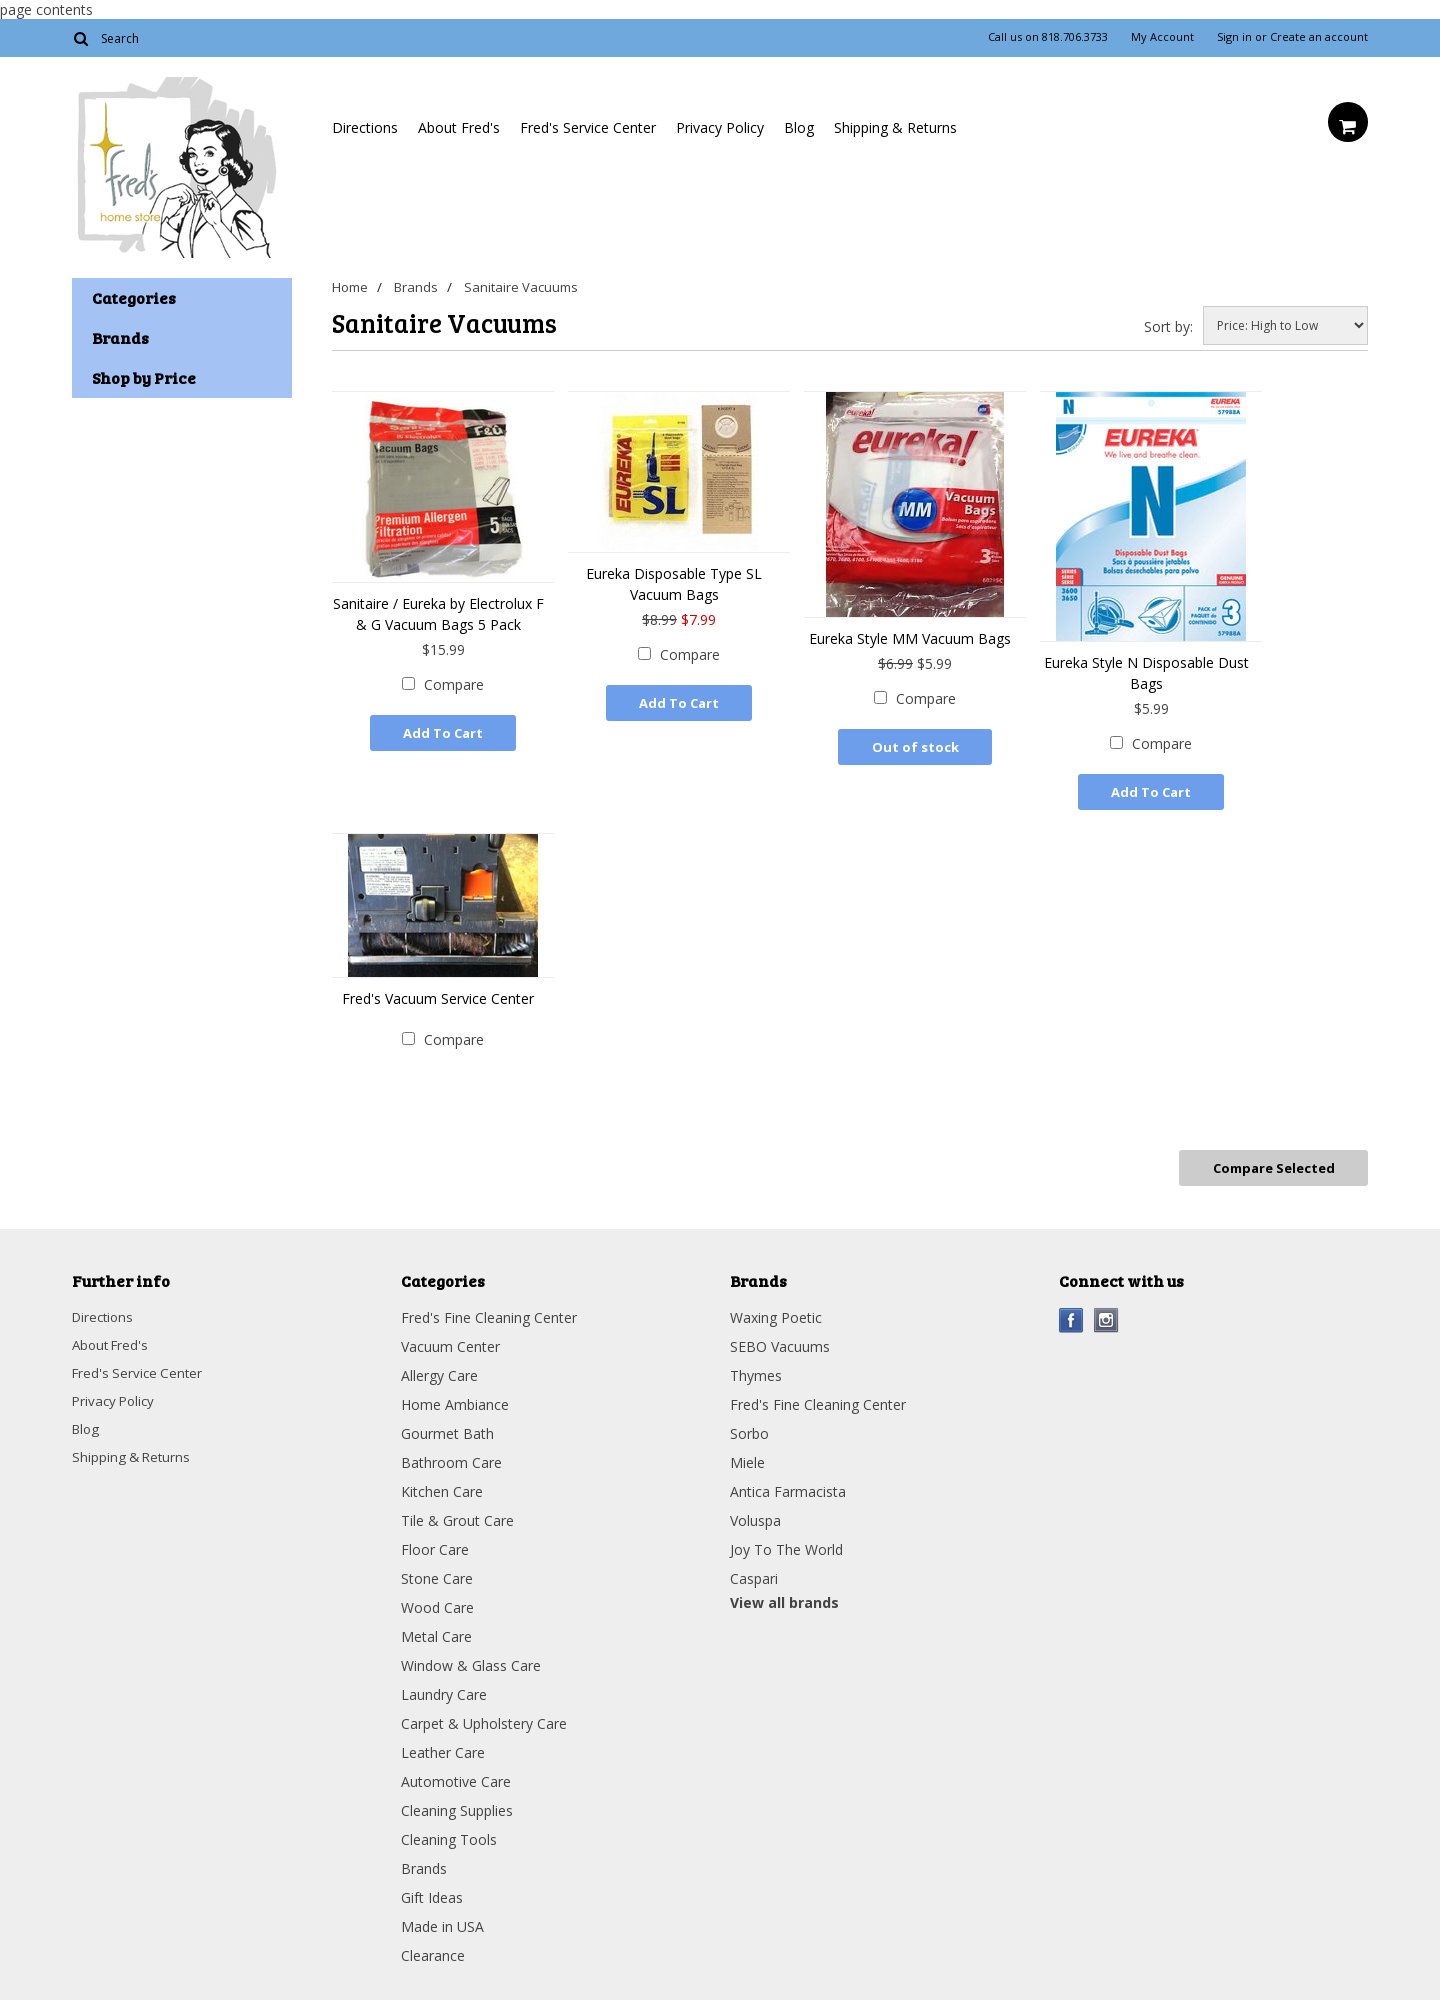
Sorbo (749, 1423)
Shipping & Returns (895, 127)
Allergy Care (439, 1365)
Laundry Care (444, 1684)
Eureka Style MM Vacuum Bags (910, 638)
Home (350, 287)
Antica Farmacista (788, 1481)
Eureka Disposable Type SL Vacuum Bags (674, 584)
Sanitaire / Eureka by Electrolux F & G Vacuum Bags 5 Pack (438, 614)
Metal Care (436, 1626)
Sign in (1234, 37)
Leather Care (443, 1742)
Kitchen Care (442, 1481)
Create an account (1319, 37)
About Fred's (459, 127)
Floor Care (435, 1539)
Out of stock (915, 747)
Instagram (1106, 1310)
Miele (747, 1452)
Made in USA (442, 1916)
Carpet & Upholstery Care (484, 1713)
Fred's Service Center (588, 127)
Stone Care (437, 1568)
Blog (799, 127)
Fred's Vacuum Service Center (438, 995)
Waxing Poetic (776, 1307)
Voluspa (755, 1510)
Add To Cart (443, 733)
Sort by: (1168, 326)
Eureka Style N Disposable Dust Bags (1146, 673)
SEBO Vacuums (780, 1336)
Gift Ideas (432, 1887)
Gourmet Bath (447, 1423)
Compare (454, 684)
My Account (1162, 37)
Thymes (756, 1365)
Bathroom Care (451, 1452)
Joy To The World (786, 1539)
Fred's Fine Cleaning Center (489, 1307)
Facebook (1071, 1310)
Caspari (754, 1568)
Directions (365, 127)
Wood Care (437, 1597)
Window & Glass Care (471, 1655)
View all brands (784, 1592)
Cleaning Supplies (457, 1800)
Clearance (433, 1945)
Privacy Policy (720, 127)
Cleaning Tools (449, 1829)
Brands (420, 287)
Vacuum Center (450, 1336)
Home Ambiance (455, 1394)
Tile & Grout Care (457, 1510)
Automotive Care (456, 1771)
